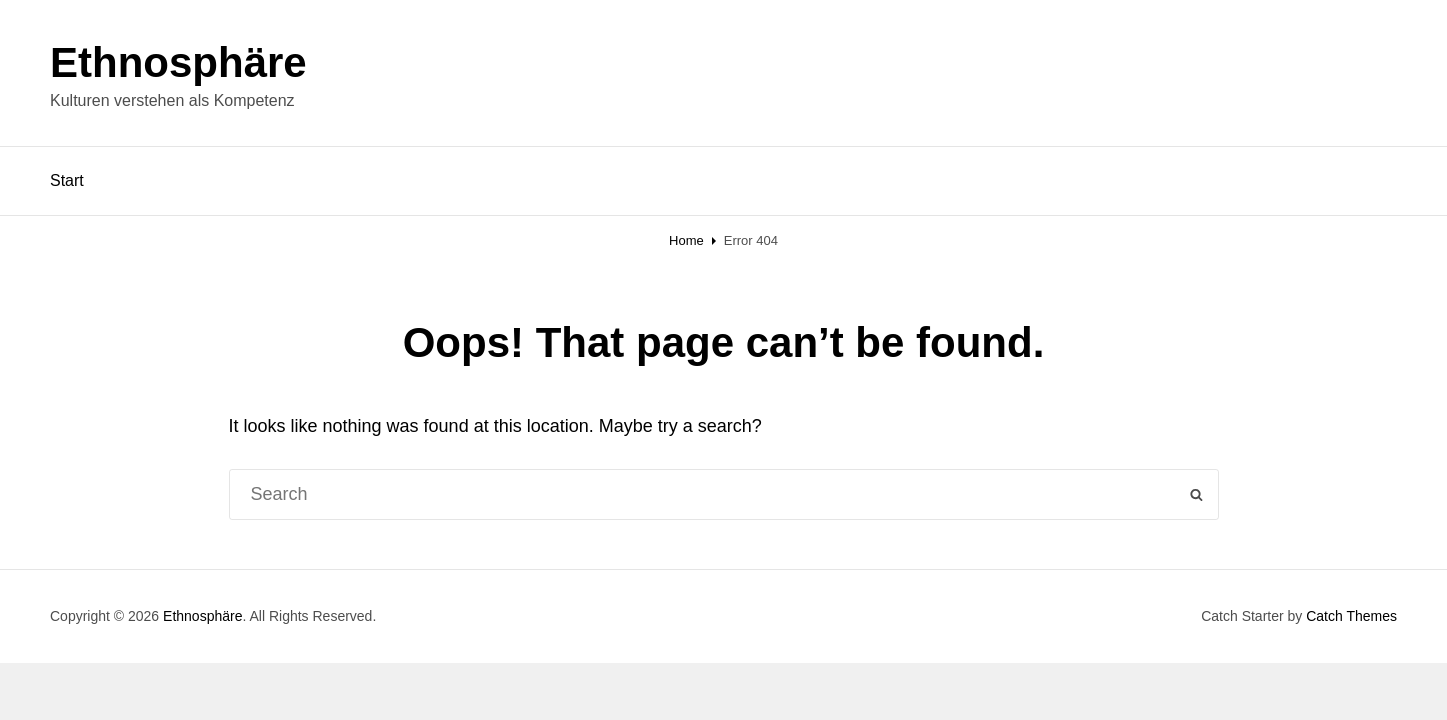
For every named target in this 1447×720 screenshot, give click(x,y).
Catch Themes (1351, 616)
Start (67, 180)
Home (686, 240)
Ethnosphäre (178, 62)
